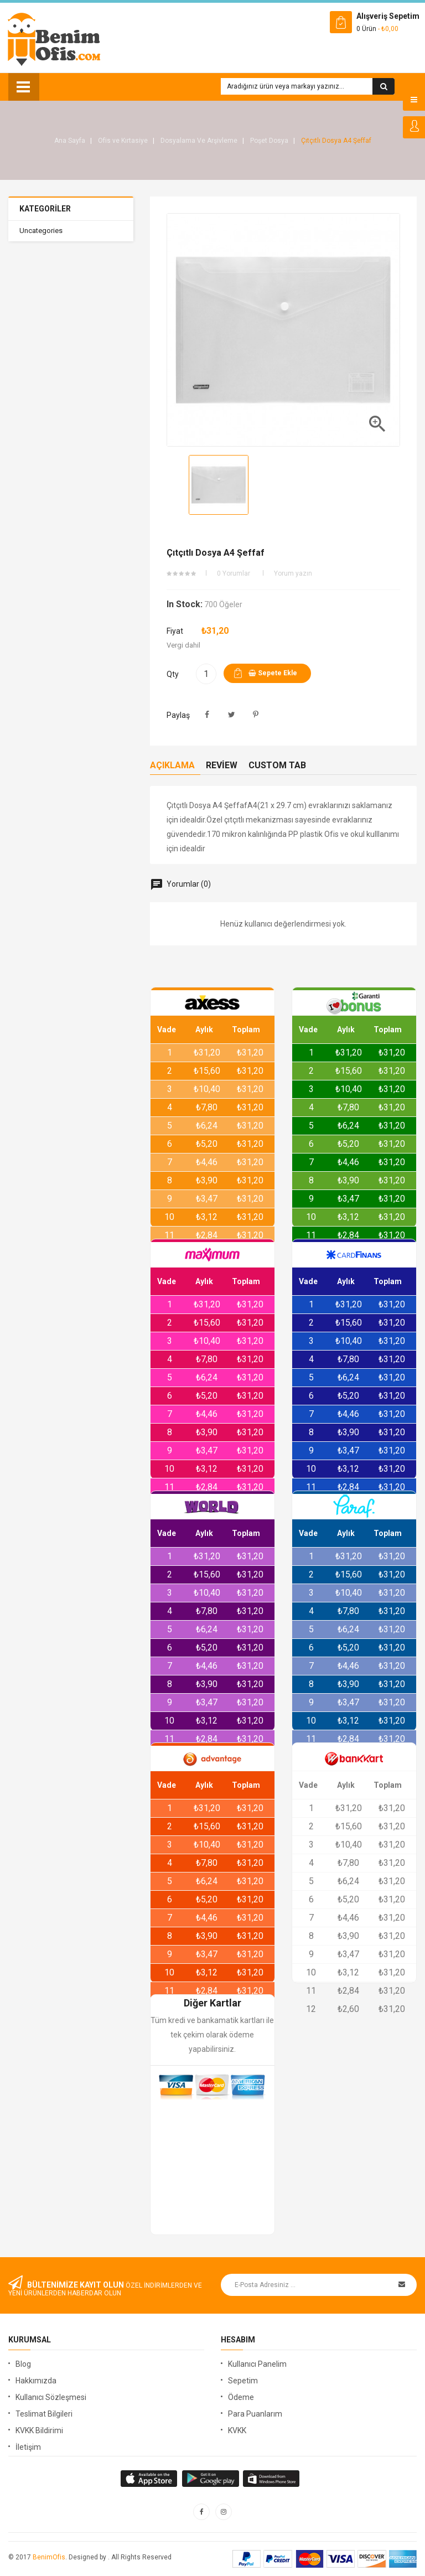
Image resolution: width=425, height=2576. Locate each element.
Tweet (231, 715)
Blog (23, 2364)
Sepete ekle (272, 673)
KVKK (237, 2430)
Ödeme (241, 2397)
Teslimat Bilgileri (43, 2413)
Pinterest (256, 715)
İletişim (28, 2447)
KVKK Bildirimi (39, 2430)
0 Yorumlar (233, 573)
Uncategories (41, 230)
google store (150, 2478)
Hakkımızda (35, 2380)
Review (221, 765)
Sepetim (243, 2380)
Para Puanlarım (255, 2413)
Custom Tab (277, 765)
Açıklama (172, 765)
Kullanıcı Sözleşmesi (50, 2397)
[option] (218, 485)
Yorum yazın (293, 573)
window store (272, 2478)
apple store (211, 2478)
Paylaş (207, 715)
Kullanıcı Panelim (257, 2364)
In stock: (185, 604)
